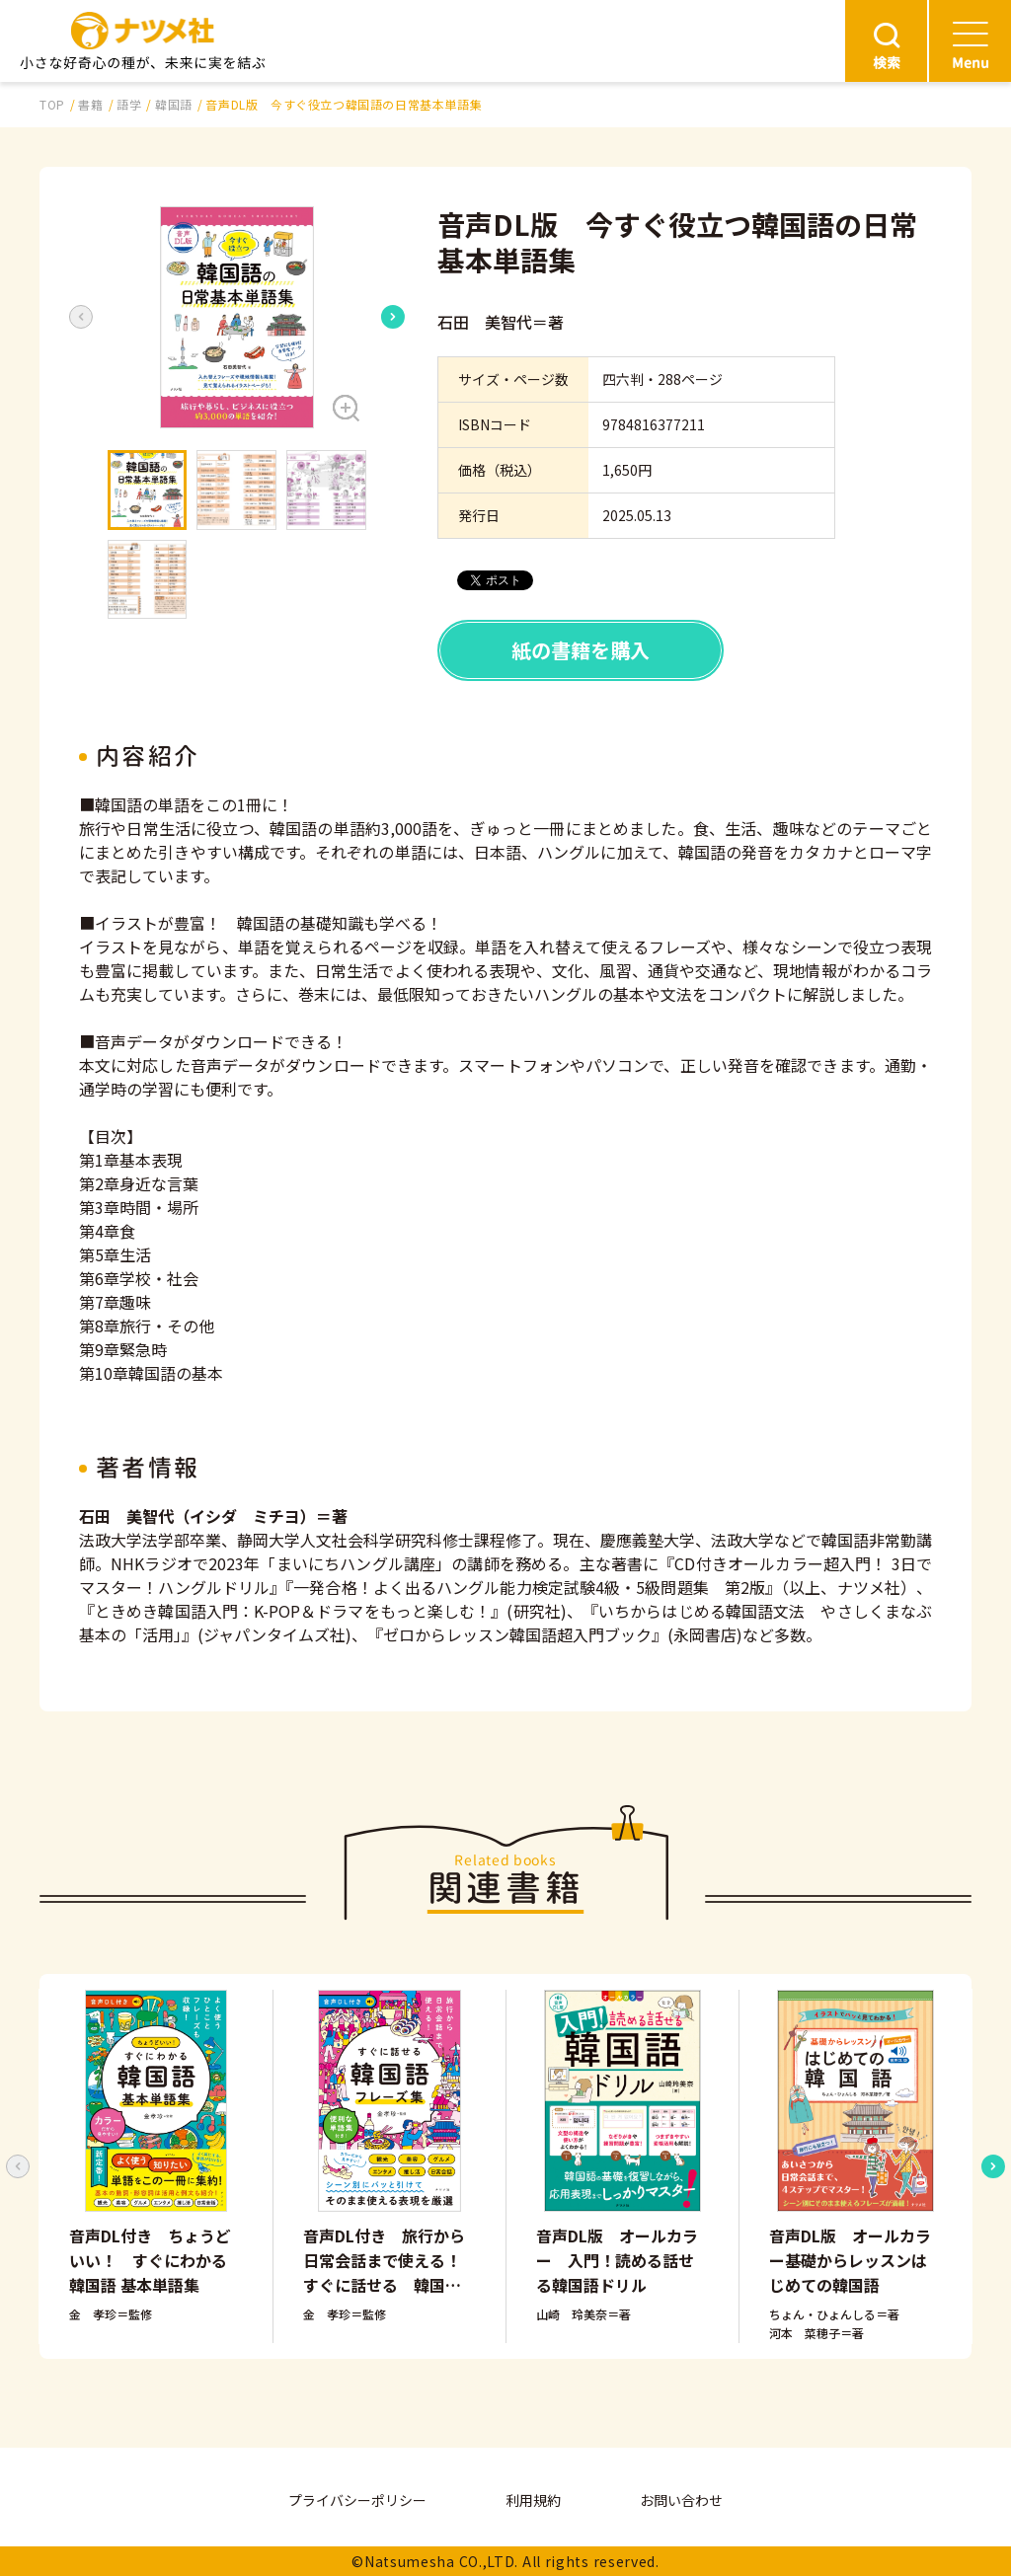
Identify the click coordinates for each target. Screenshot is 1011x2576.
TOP (52, 104)
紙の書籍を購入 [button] (580, 650)
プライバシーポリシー (357, 2500)
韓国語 (174, 104)
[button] (237, 317)
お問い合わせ (681, 2500)
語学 (129, 104)
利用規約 (533, 2500)
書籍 (90, 104)
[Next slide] (393, 317)
